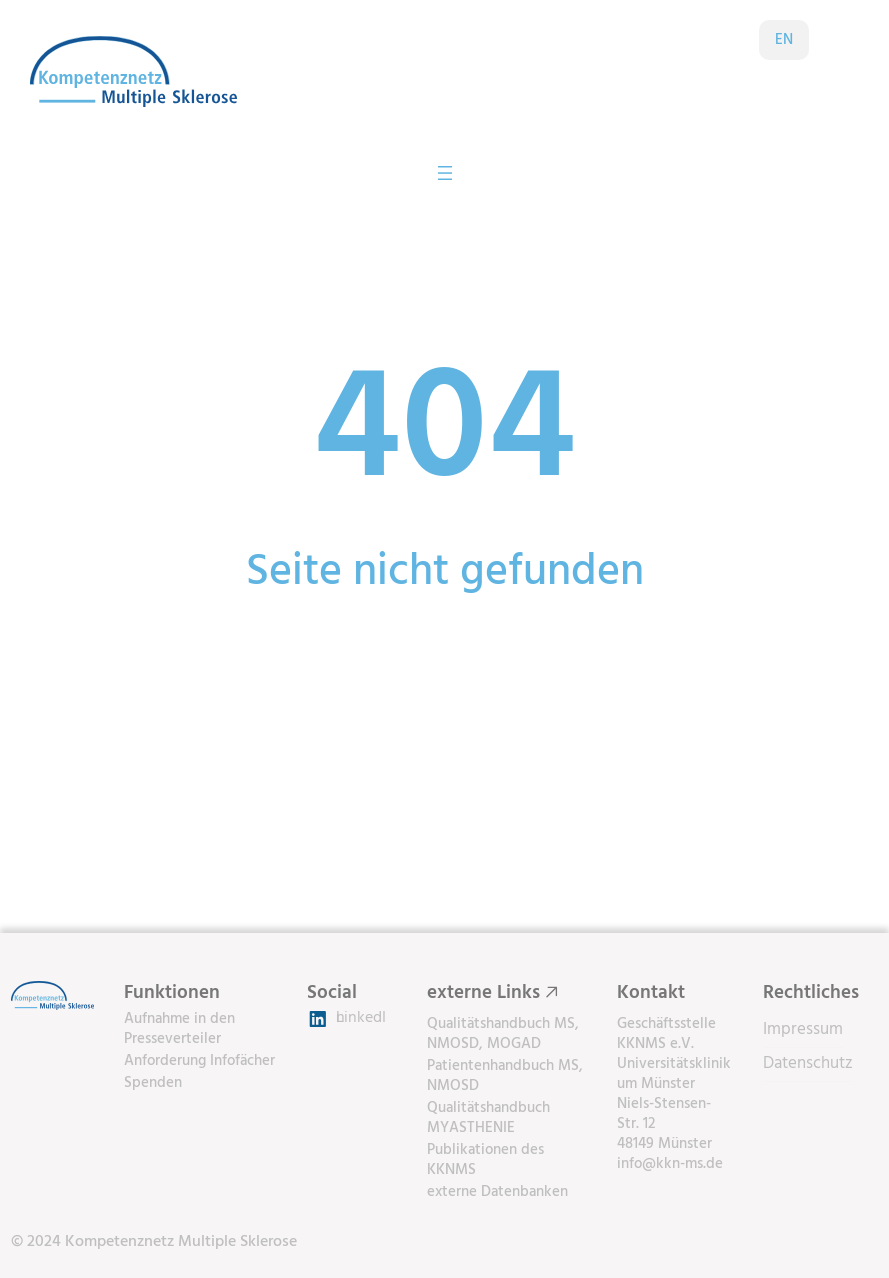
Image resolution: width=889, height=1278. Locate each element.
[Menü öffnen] (445, 173)
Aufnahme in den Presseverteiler (179, 1029)
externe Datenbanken (497, 1192)
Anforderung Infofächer (199, 1061)
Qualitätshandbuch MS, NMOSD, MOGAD (503, 1034)
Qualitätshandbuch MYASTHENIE (488, 1118)
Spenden (153, 1083)
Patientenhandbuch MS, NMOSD (505, 1076)
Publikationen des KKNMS (485, 1160)
